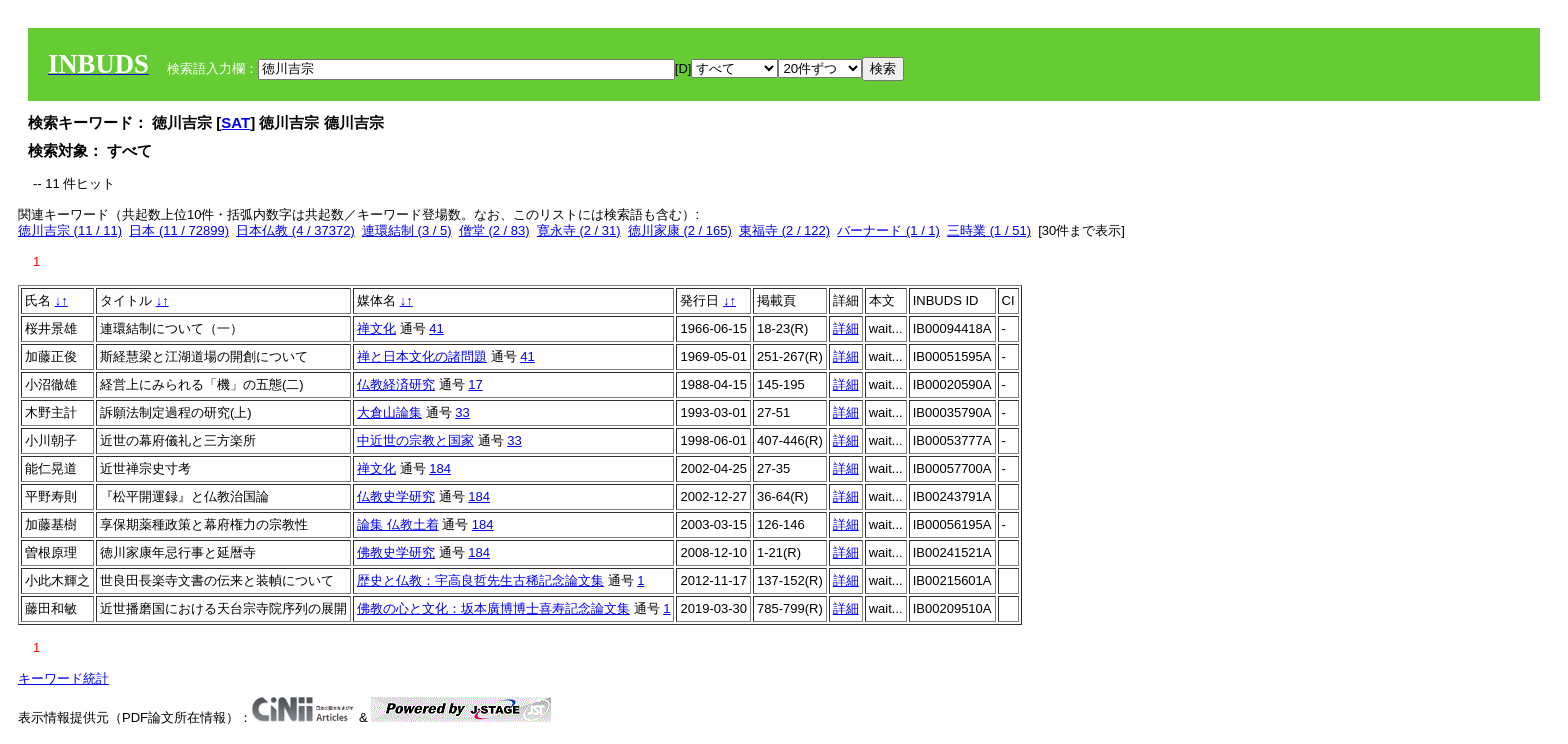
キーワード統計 (63, 678)
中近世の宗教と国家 (415, 440)
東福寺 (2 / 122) (784, 230)
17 (475, 384)
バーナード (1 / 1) (888, 230)
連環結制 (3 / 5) (407, 230)
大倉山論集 (389, 412)
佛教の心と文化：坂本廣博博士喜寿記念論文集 (493, 608)
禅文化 (376, 328)
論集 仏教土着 (398, 524)
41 (436, 328)
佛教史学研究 (396, 552)
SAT (235, 122)
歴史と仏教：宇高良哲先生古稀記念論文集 (480, 580)
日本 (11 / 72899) (179, 230)
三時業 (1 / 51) (989, 230)
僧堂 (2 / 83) (494, 230)
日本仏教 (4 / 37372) (295, 230)
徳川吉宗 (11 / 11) (70, 230)
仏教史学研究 (396, 496)
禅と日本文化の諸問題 (422, 356)
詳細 (846, 328)
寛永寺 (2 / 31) (579, 230)
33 (462, 412)
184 (440, 468)
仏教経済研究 (396, 384)
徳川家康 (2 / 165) (680, 230)
